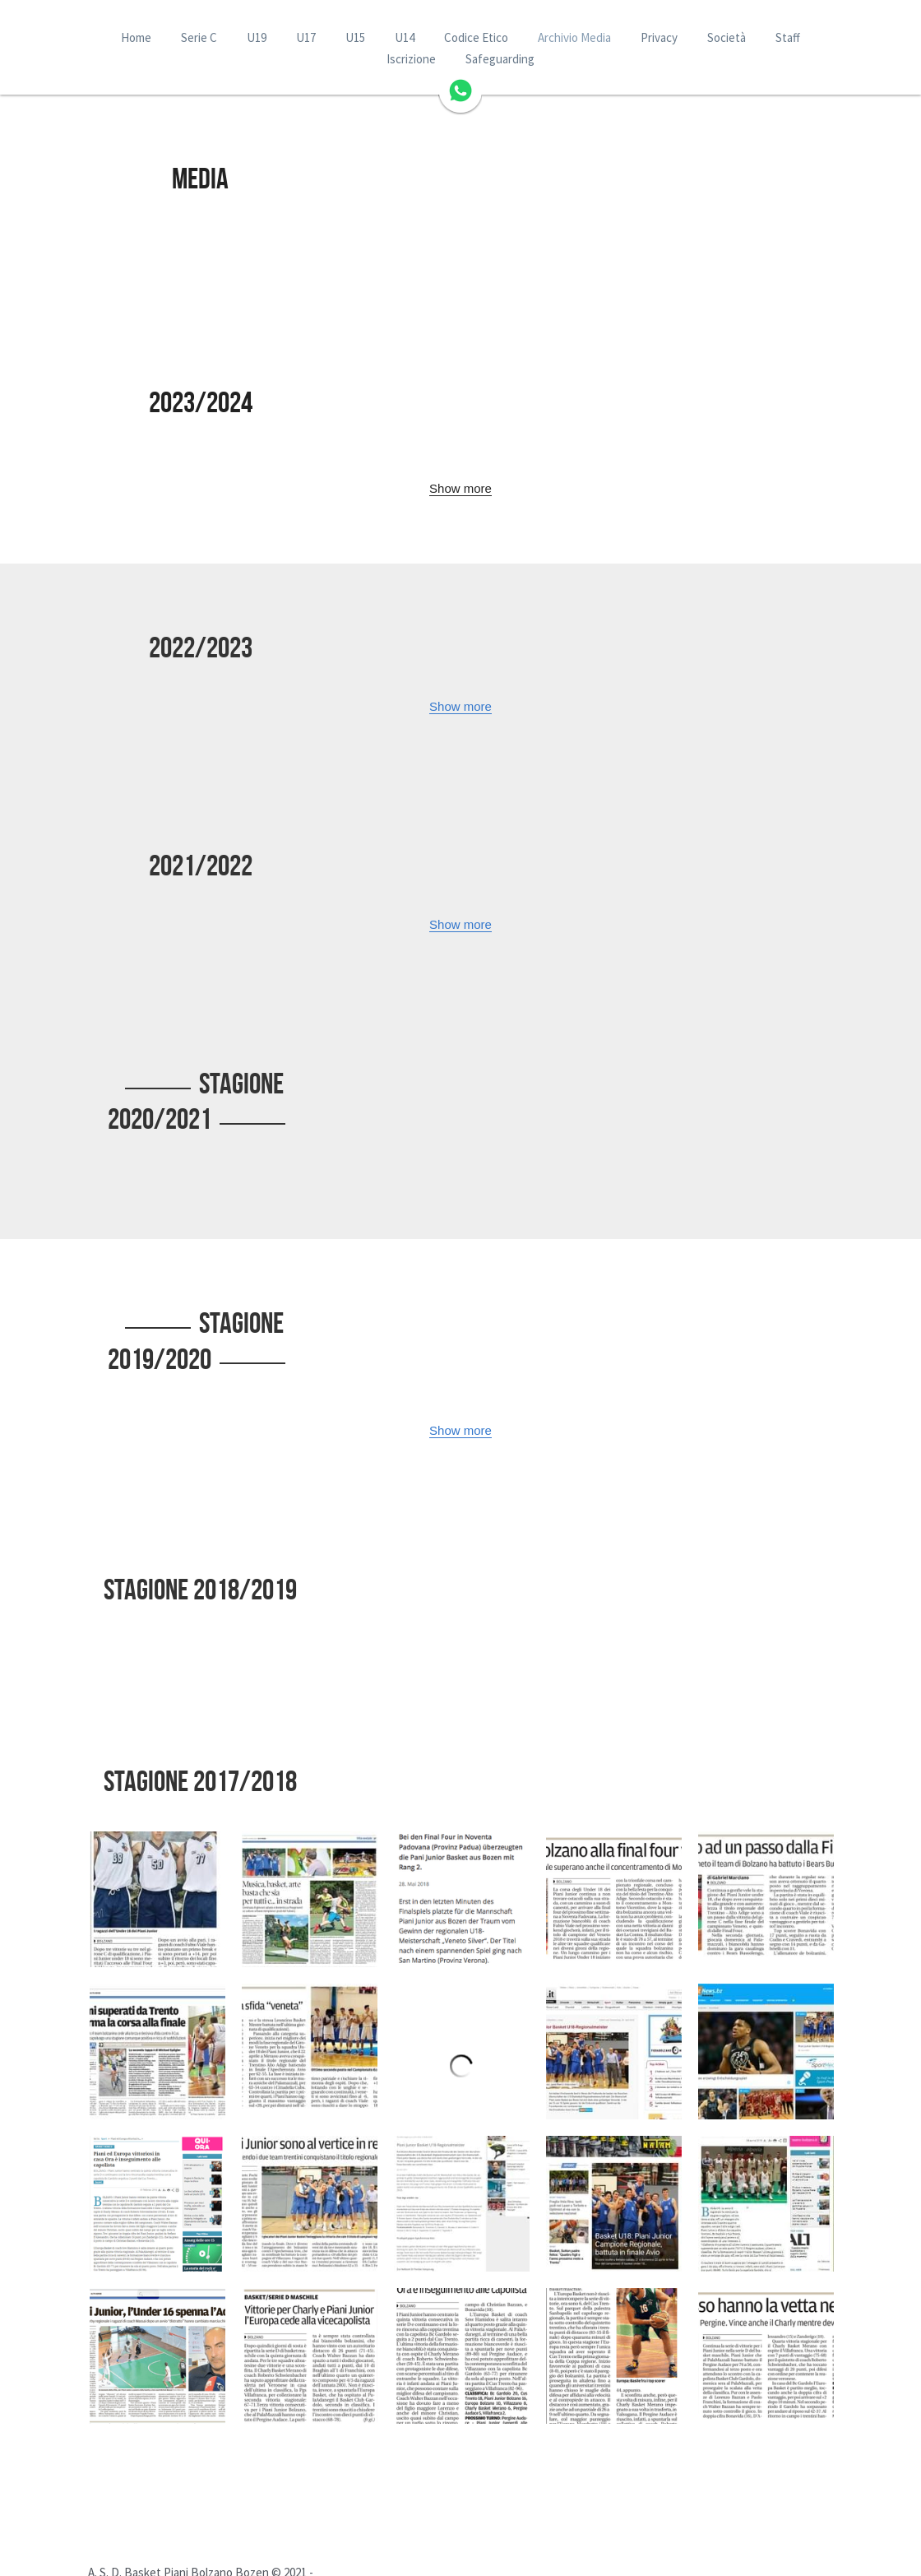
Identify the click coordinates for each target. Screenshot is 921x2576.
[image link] (460, 89)
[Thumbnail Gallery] (157, 1828)
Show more (460, 488)
